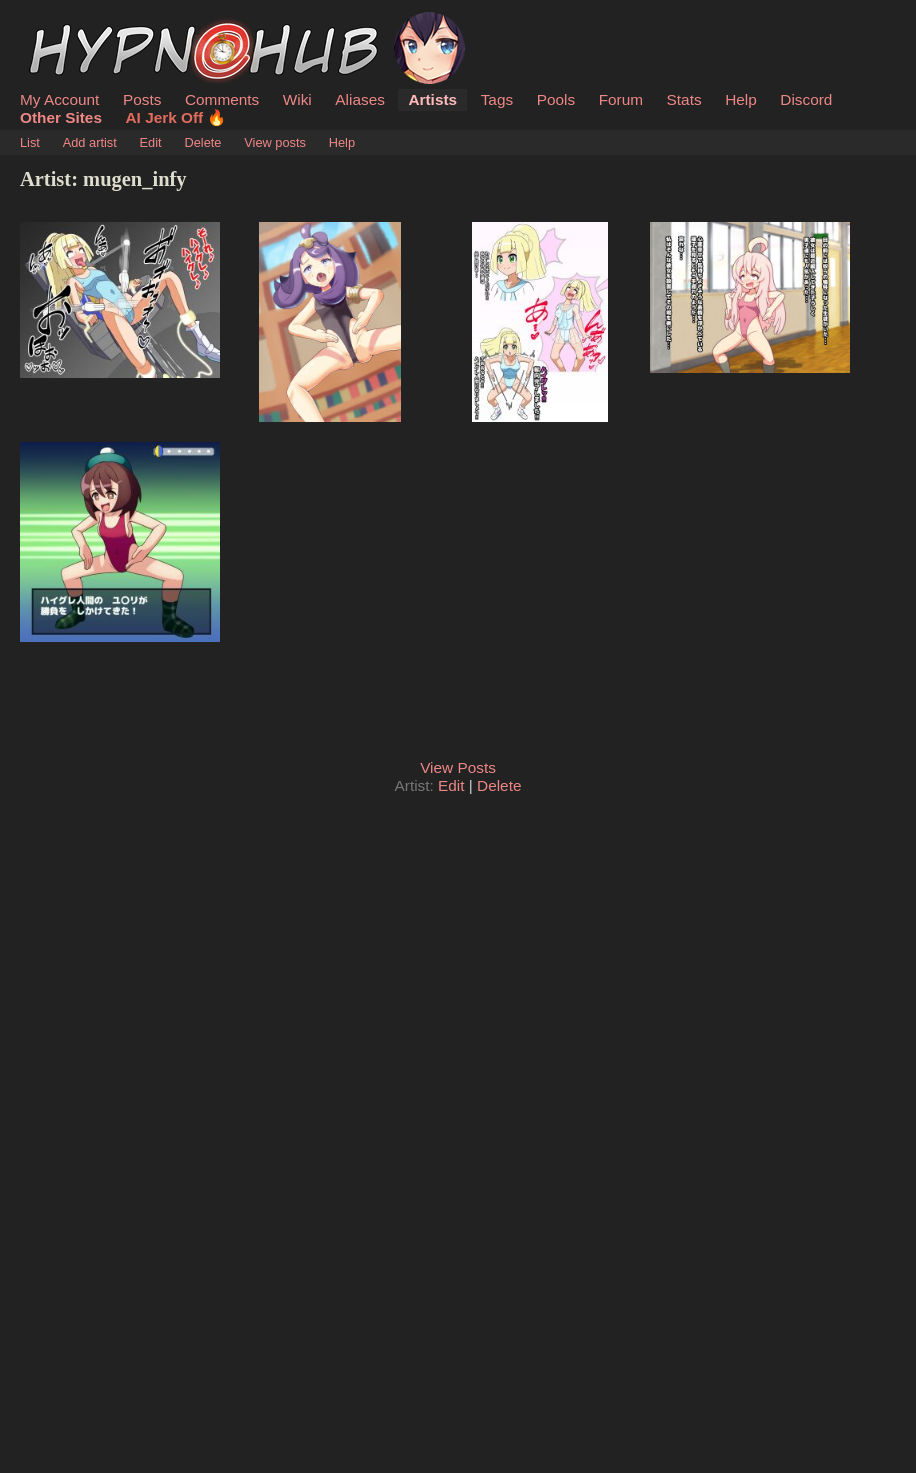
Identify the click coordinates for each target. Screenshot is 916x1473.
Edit (151, 142)
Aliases (360, 99)
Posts (142, 99)
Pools (556, 99)
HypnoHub (75, 23)
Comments (222, 99)
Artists (432, 99)
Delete (202, 142)
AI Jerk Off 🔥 (176, 117)
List (30, 142)
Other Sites (61, 117)
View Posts (458, 767)
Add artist (90, 142)
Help (741, 99)
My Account (59, 99)
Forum (621, 99)
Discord (806, 99)
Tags (497, 99)
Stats (684, 99)
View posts (275, 142)
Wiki (297, 99)
